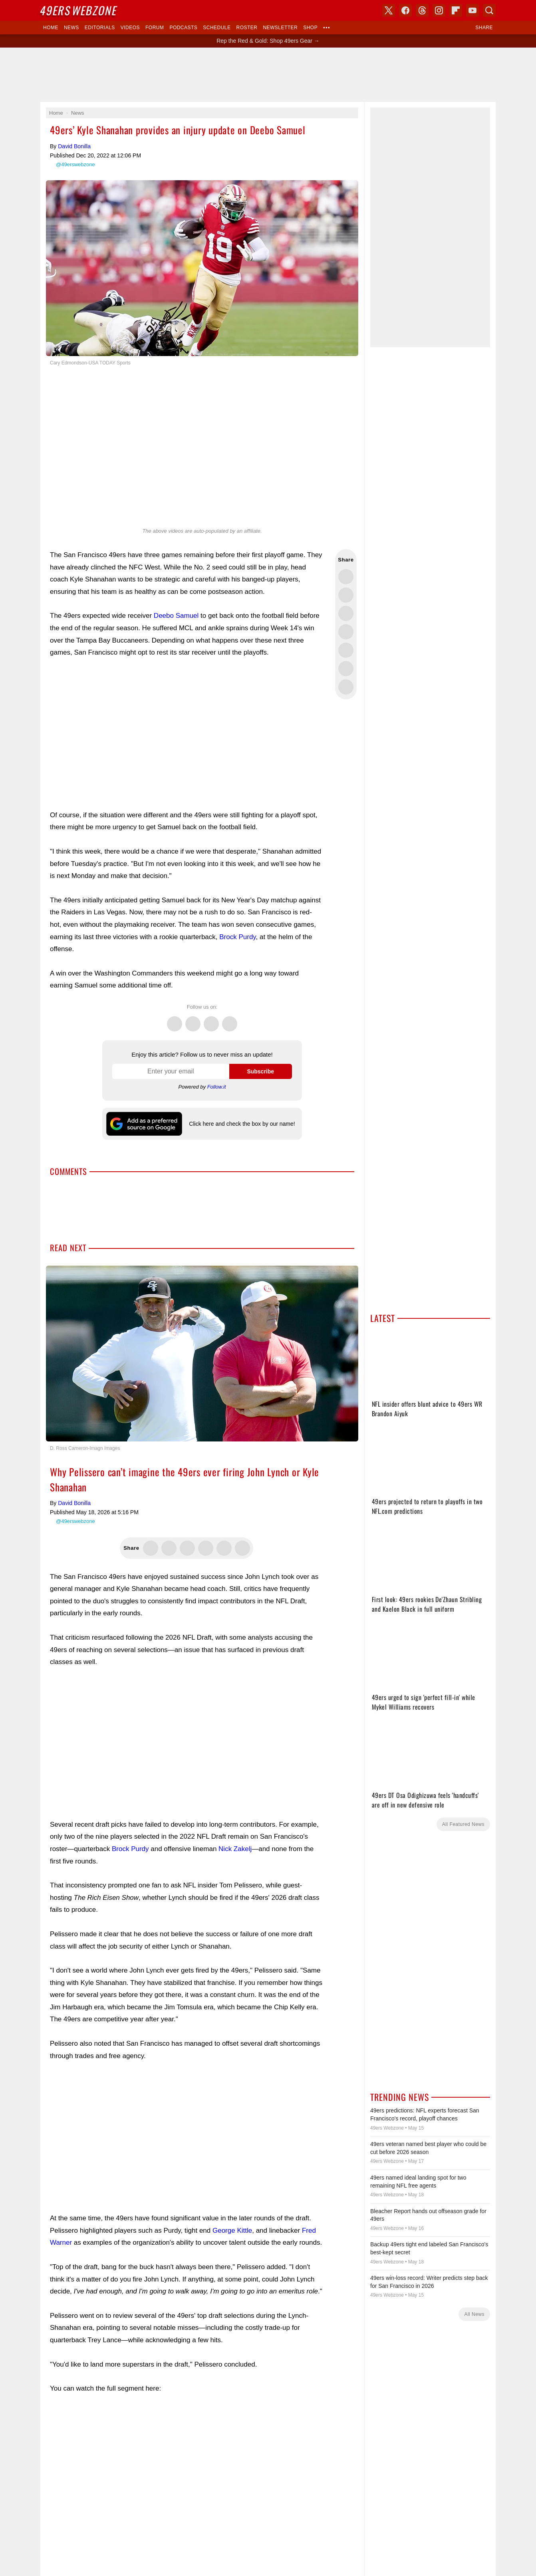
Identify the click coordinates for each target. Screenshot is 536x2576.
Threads (211, 1019)
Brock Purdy (237, 937)
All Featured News (463, 1824)
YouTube (472, 10)
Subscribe (260, 1071)
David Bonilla (74, 146)
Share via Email (345, 687)
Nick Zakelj (235, 1849)
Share (484, 27)
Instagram (229, 1019)
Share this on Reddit (345, 668)
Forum (154, 27)
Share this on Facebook (345, 595)
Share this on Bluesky (345, 631)
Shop (310, 27)
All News (474, 2314)
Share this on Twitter (345, 576)
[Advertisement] (268, 75)
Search (489, 10)
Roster (246, 27)
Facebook (193, 1019)
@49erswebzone (75, 164)
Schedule (216, 27)
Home (50, 27)
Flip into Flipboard (345, 650)
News (71, 27)
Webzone (79, 10)
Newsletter (280, 27)
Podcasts (183, 27)
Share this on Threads (345, 613)
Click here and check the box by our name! (242, 1124)
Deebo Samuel (176, 615)
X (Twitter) (388, 10)
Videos (130, 27)
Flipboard (455, 10)
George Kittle (232, 2230)
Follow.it (216, 1087)
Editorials (100, 27)
